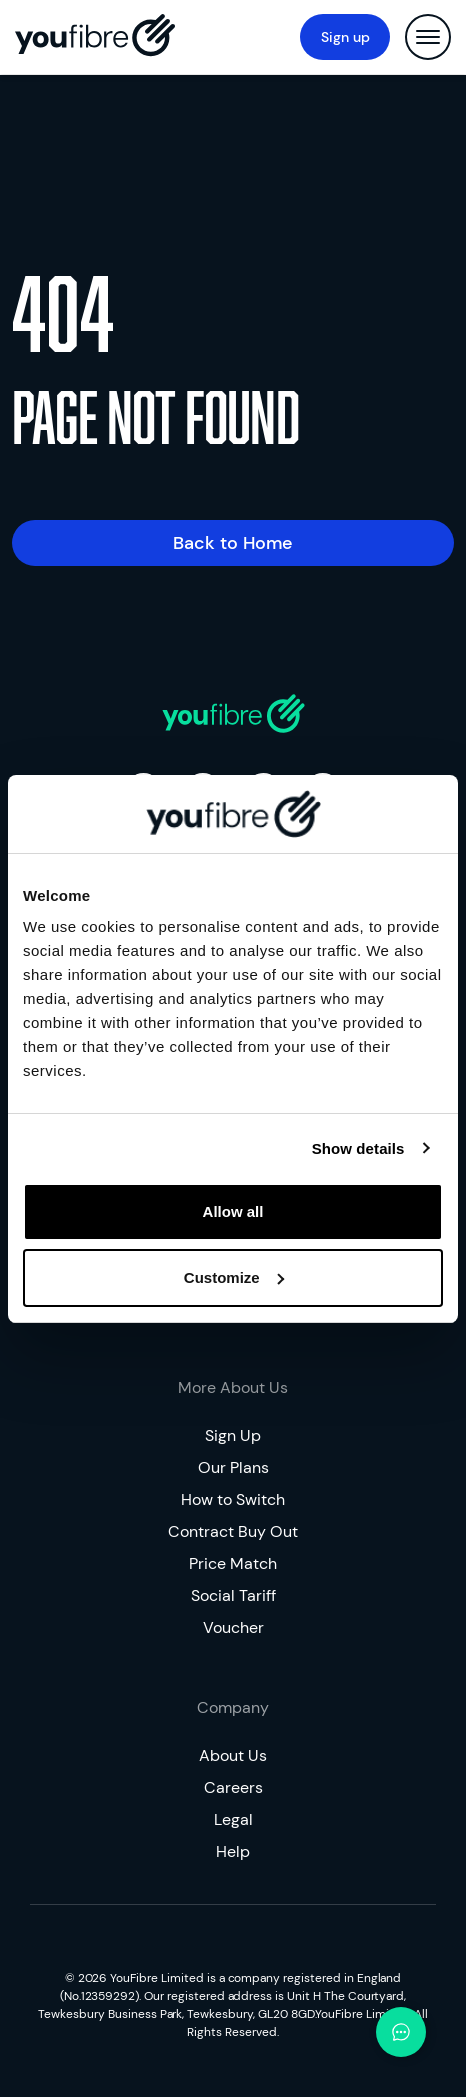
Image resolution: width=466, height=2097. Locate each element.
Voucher (233, 1627)
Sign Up (233, 1435)
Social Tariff (233, 1595)
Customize (234, 1277)
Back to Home (233, 543)
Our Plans (233, 1467)
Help (233, 1851)
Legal (233, 1819)
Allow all (233, 1211)
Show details (358, 1148)
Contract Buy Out (233, 1531)
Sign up (345, 37)
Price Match (233, 1563)
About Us (233, 1755)
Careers (233, 1787)
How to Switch (233, 1499)
